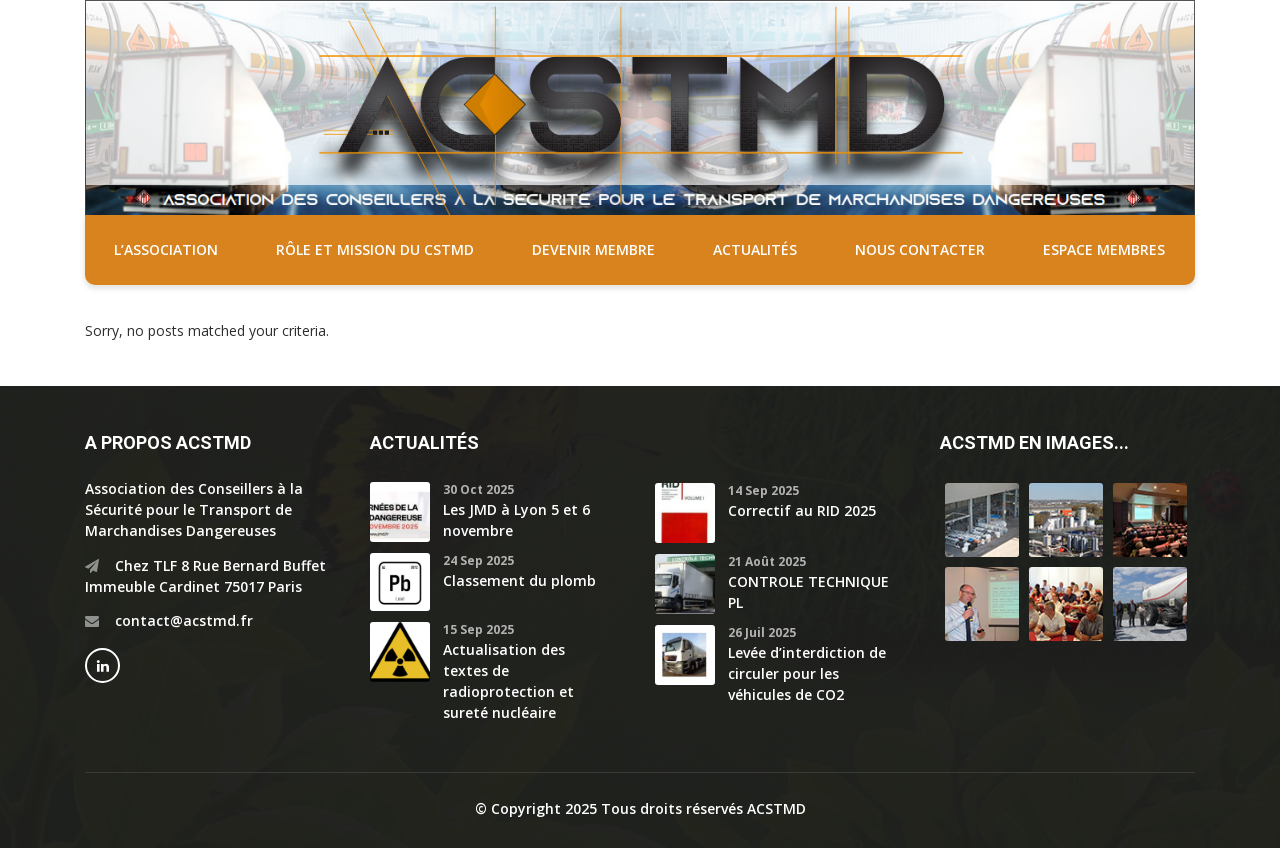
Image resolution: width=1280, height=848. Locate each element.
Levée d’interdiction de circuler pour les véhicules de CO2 (807, 673)
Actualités (755, 249)
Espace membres (1104, 249)
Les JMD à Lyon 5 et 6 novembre (516, 520)
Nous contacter (920, 249)
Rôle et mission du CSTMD (375, 249)
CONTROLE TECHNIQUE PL (808, 592)
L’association (166, 249)
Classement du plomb (519, 580)
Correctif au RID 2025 (802, 510)
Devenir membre (593, 249)
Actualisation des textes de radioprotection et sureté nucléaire (508, 681)
